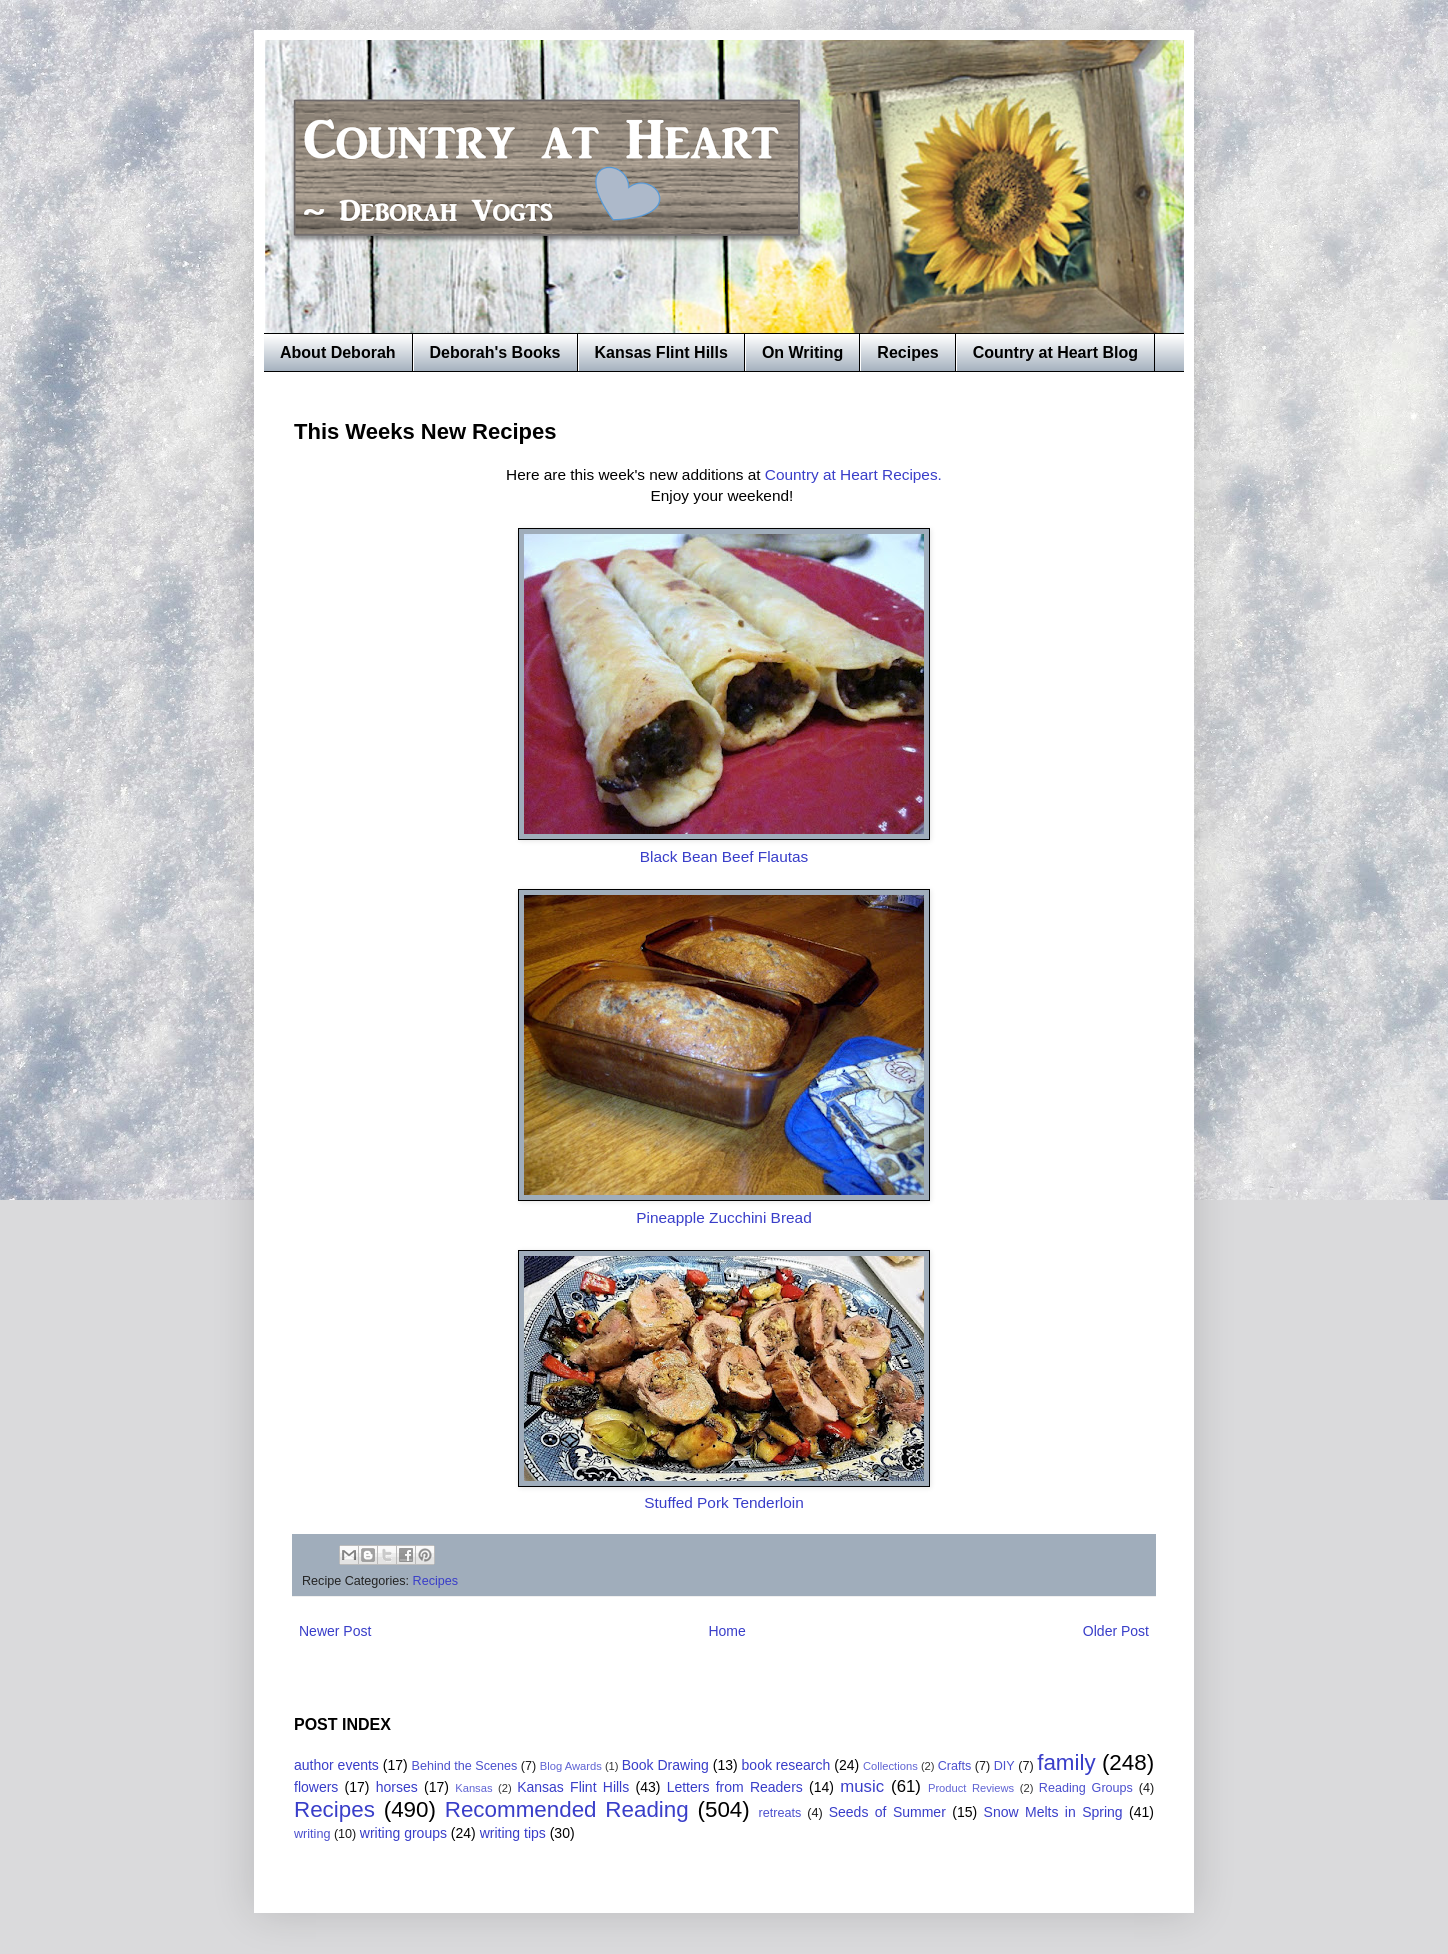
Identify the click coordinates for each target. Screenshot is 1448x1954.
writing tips (513, 1833)
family (1066, 1762)
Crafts (955, 1766)
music (862, 1786)
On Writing (802, 352)
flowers (316, 1787)
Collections (890, 1766)
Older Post (1116, 1631)
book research (786, 1765)
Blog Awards (571, 1766)
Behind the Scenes (465, 1766)
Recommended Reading (567, 1809)
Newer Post (335, 1631)
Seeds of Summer (887, 1812)
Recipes (907, 352)
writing (312, 1834)
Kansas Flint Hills (661, 352)
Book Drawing (665, 1765)
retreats (780, 1813)
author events (336, 1765)
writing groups (403, 1833)
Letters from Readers (735, 1787)
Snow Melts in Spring (1053, 1812)
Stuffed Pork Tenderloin (723, 1502)
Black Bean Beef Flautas (724, 856)
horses (397, 1787)
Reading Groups (1086, 1788)
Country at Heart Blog (1055, 352)
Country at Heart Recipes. (853, 474)
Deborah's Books (495, 352)
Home (726, 1631)
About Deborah (338, 352)
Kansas (473, 1788)
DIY (1004, 1766)
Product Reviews (971, 1788)
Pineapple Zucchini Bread (723, 1217)
